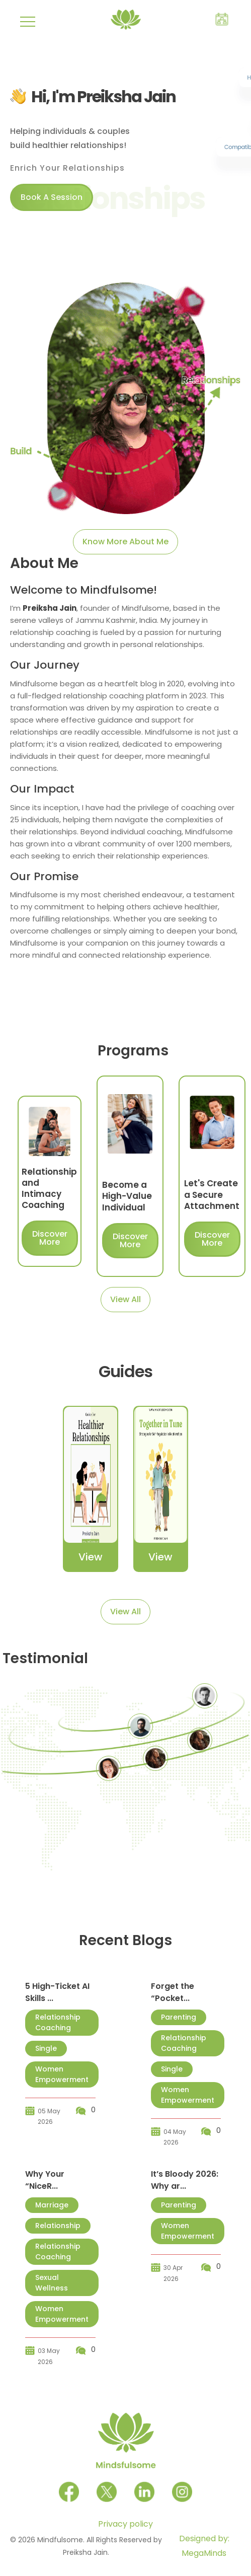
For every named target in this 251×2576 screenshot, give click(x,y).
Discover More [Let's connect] (49, 1238)
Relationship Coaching (57, 2022)
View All (125, 1299)
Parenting (178, 2017)
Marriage (51, 2205)
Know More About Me (125, 541)
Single (46, 2048)
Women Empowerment (62, 2074)
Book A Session (51, 197)
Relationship (57, 2226)
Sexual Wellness (51, 2282)
